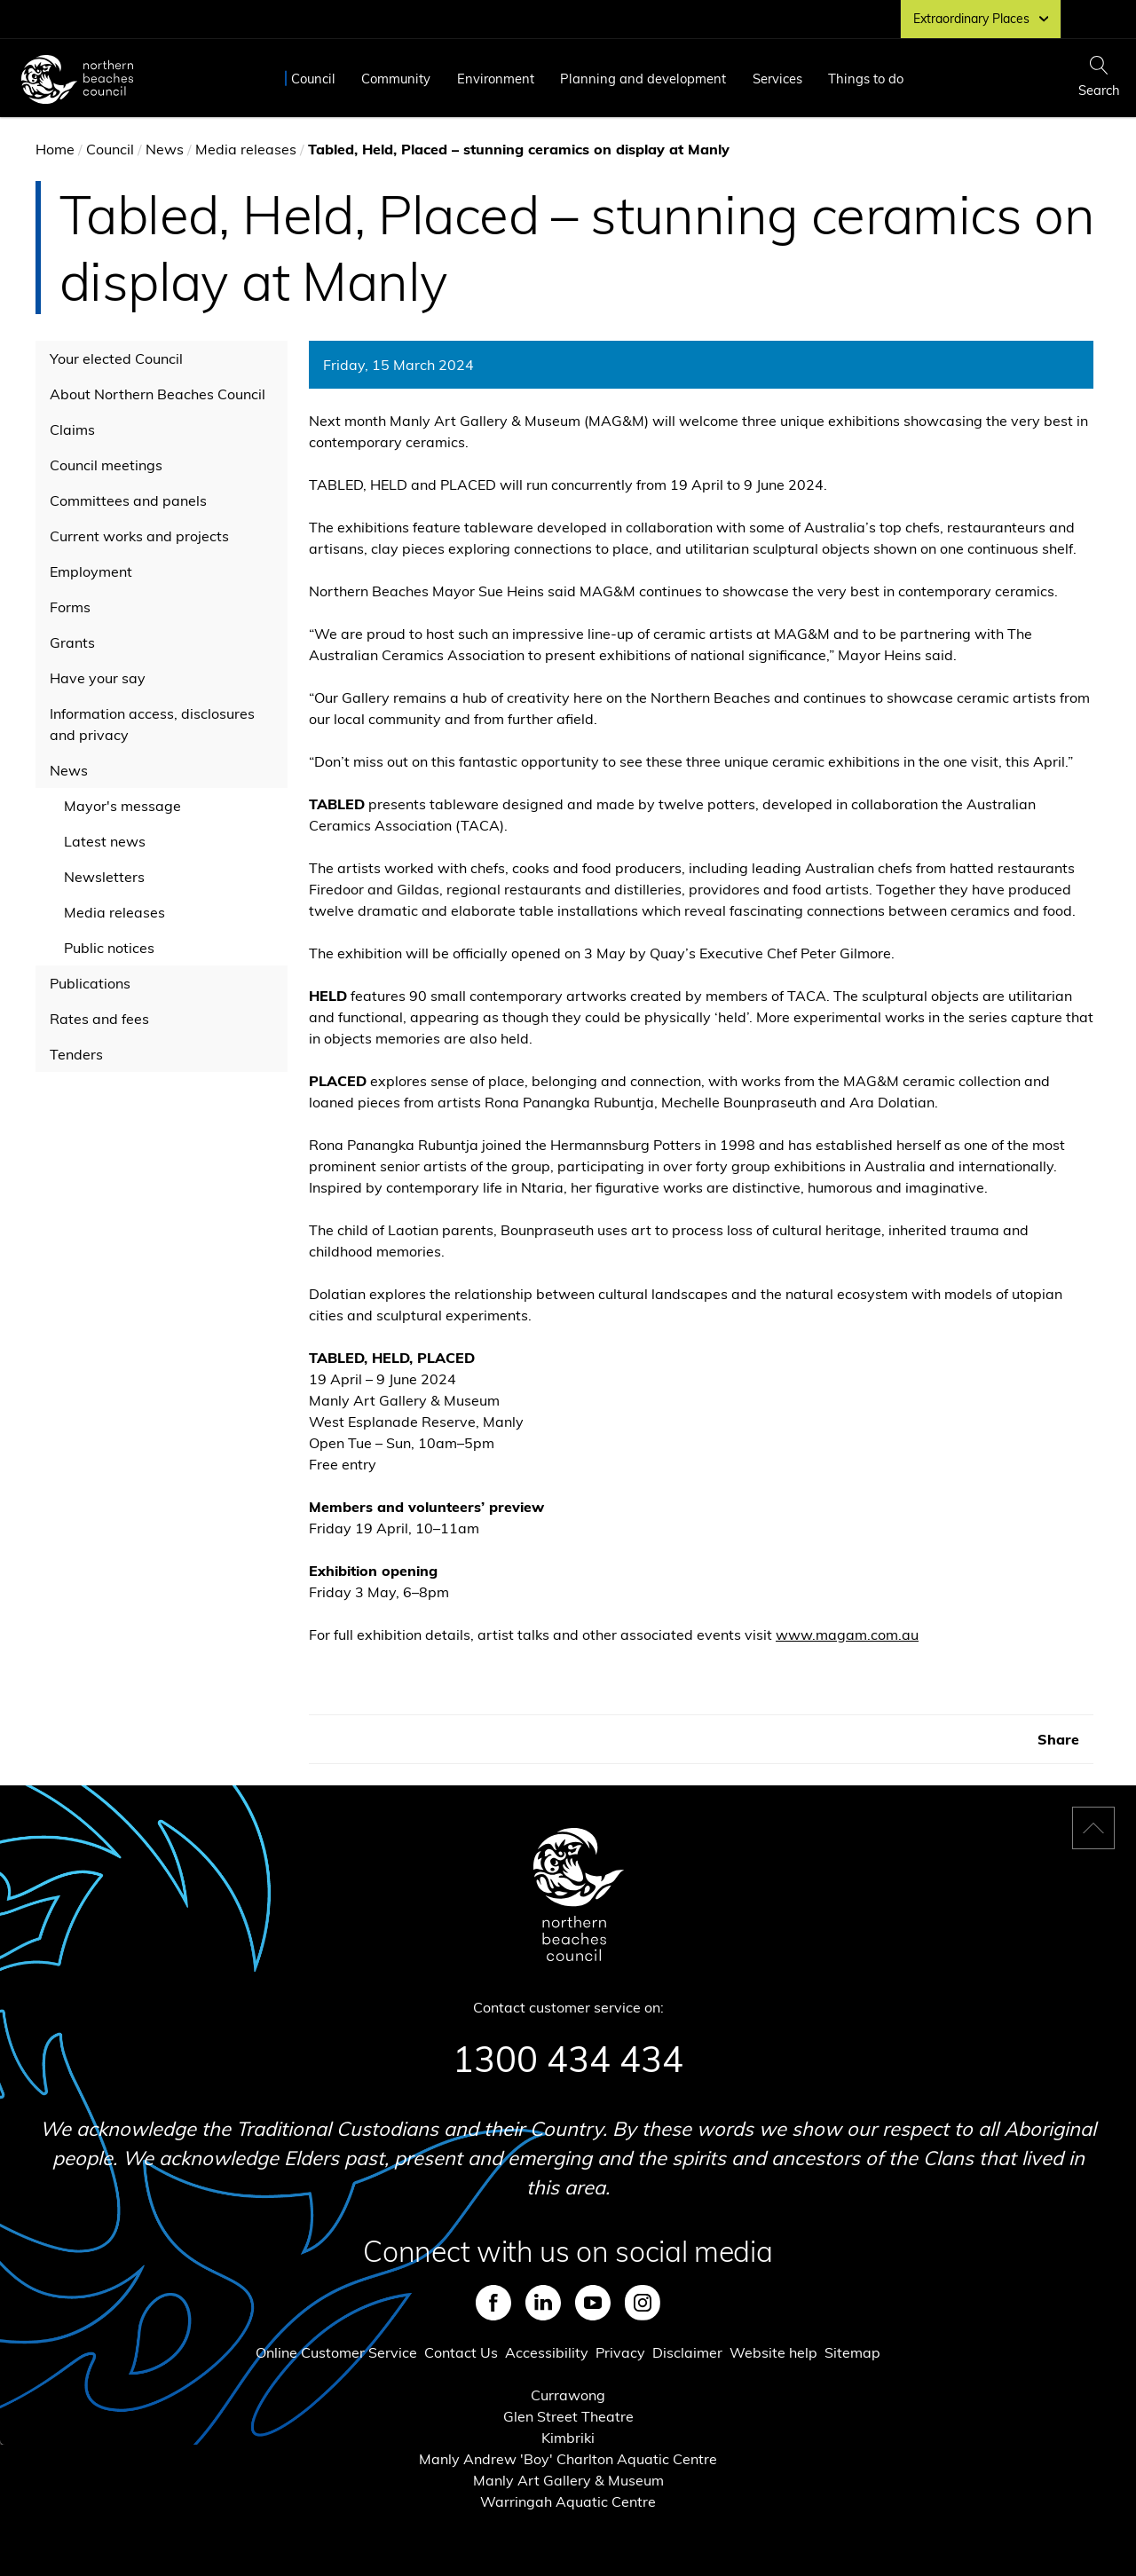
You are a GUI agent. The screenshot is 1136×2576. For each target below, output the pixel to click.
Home (55, 149)
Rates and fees (99, 1019)
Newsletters (104, 877)
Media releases (245, 149)
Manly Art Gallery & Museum (568, 2480)
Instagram (642, 2302)
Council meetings (106, 465)
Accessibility (546, 2352)
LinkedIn (543, 2302)
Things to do (865, 78)
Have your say (98, 678)
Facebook (493, 2302)
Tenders (76, 1054)
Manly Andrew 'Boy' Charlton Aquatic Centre (568, 2459)
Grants (72, 642)
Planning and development (643, 78)
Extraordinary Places (980, 19)
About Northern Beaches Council (157, 394)
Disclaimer (687, 2352)
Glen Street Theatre (568, 2416)
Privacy (620, 2352)
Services (777, 78)
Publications (90, 983)
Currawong (568, 2395)
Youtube (593, 2302)
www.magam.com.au (847, 1634)
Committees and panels (128, 500)
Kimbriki (568, 2437)
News (165, 149)
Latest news (105, 841)
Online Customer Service (336, 2352)
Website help (773, 2352)
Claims (72, 429)
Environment (495, 78)
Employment (91, 571)
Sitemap (852, 2352)
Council (313, 78)
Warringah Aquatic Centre (568, 2501)
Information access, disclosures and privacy (152, 724)
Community (395, 78)
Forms (70, 607)
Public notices (109, 948)
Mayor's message (122, 806)
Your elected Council (116, 358)
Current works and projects (139, 536)
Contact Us (461, 2352)
